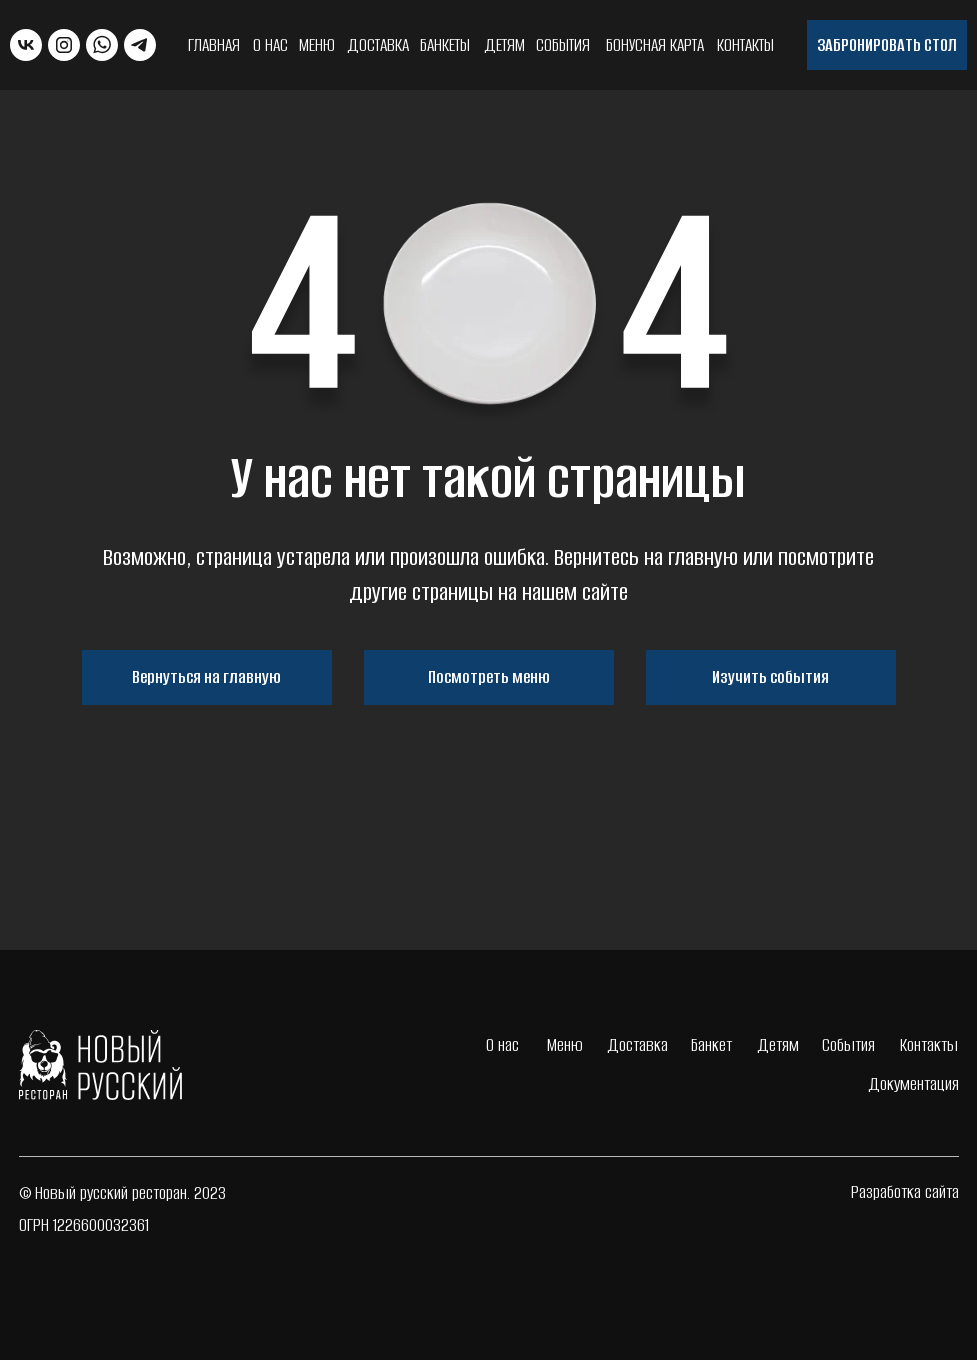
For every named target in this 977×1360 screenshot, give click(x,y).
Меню (317, 45)
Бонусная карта (655, 45)
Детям (504, 45)
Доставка (378, 45)
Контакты (745, 45)
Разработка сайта (905, 1192)
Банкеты (445, 45)
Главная (214, 45)
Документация (913, 1084)
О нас (270, 45)
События (563, 45)
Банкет (711, 1045)
